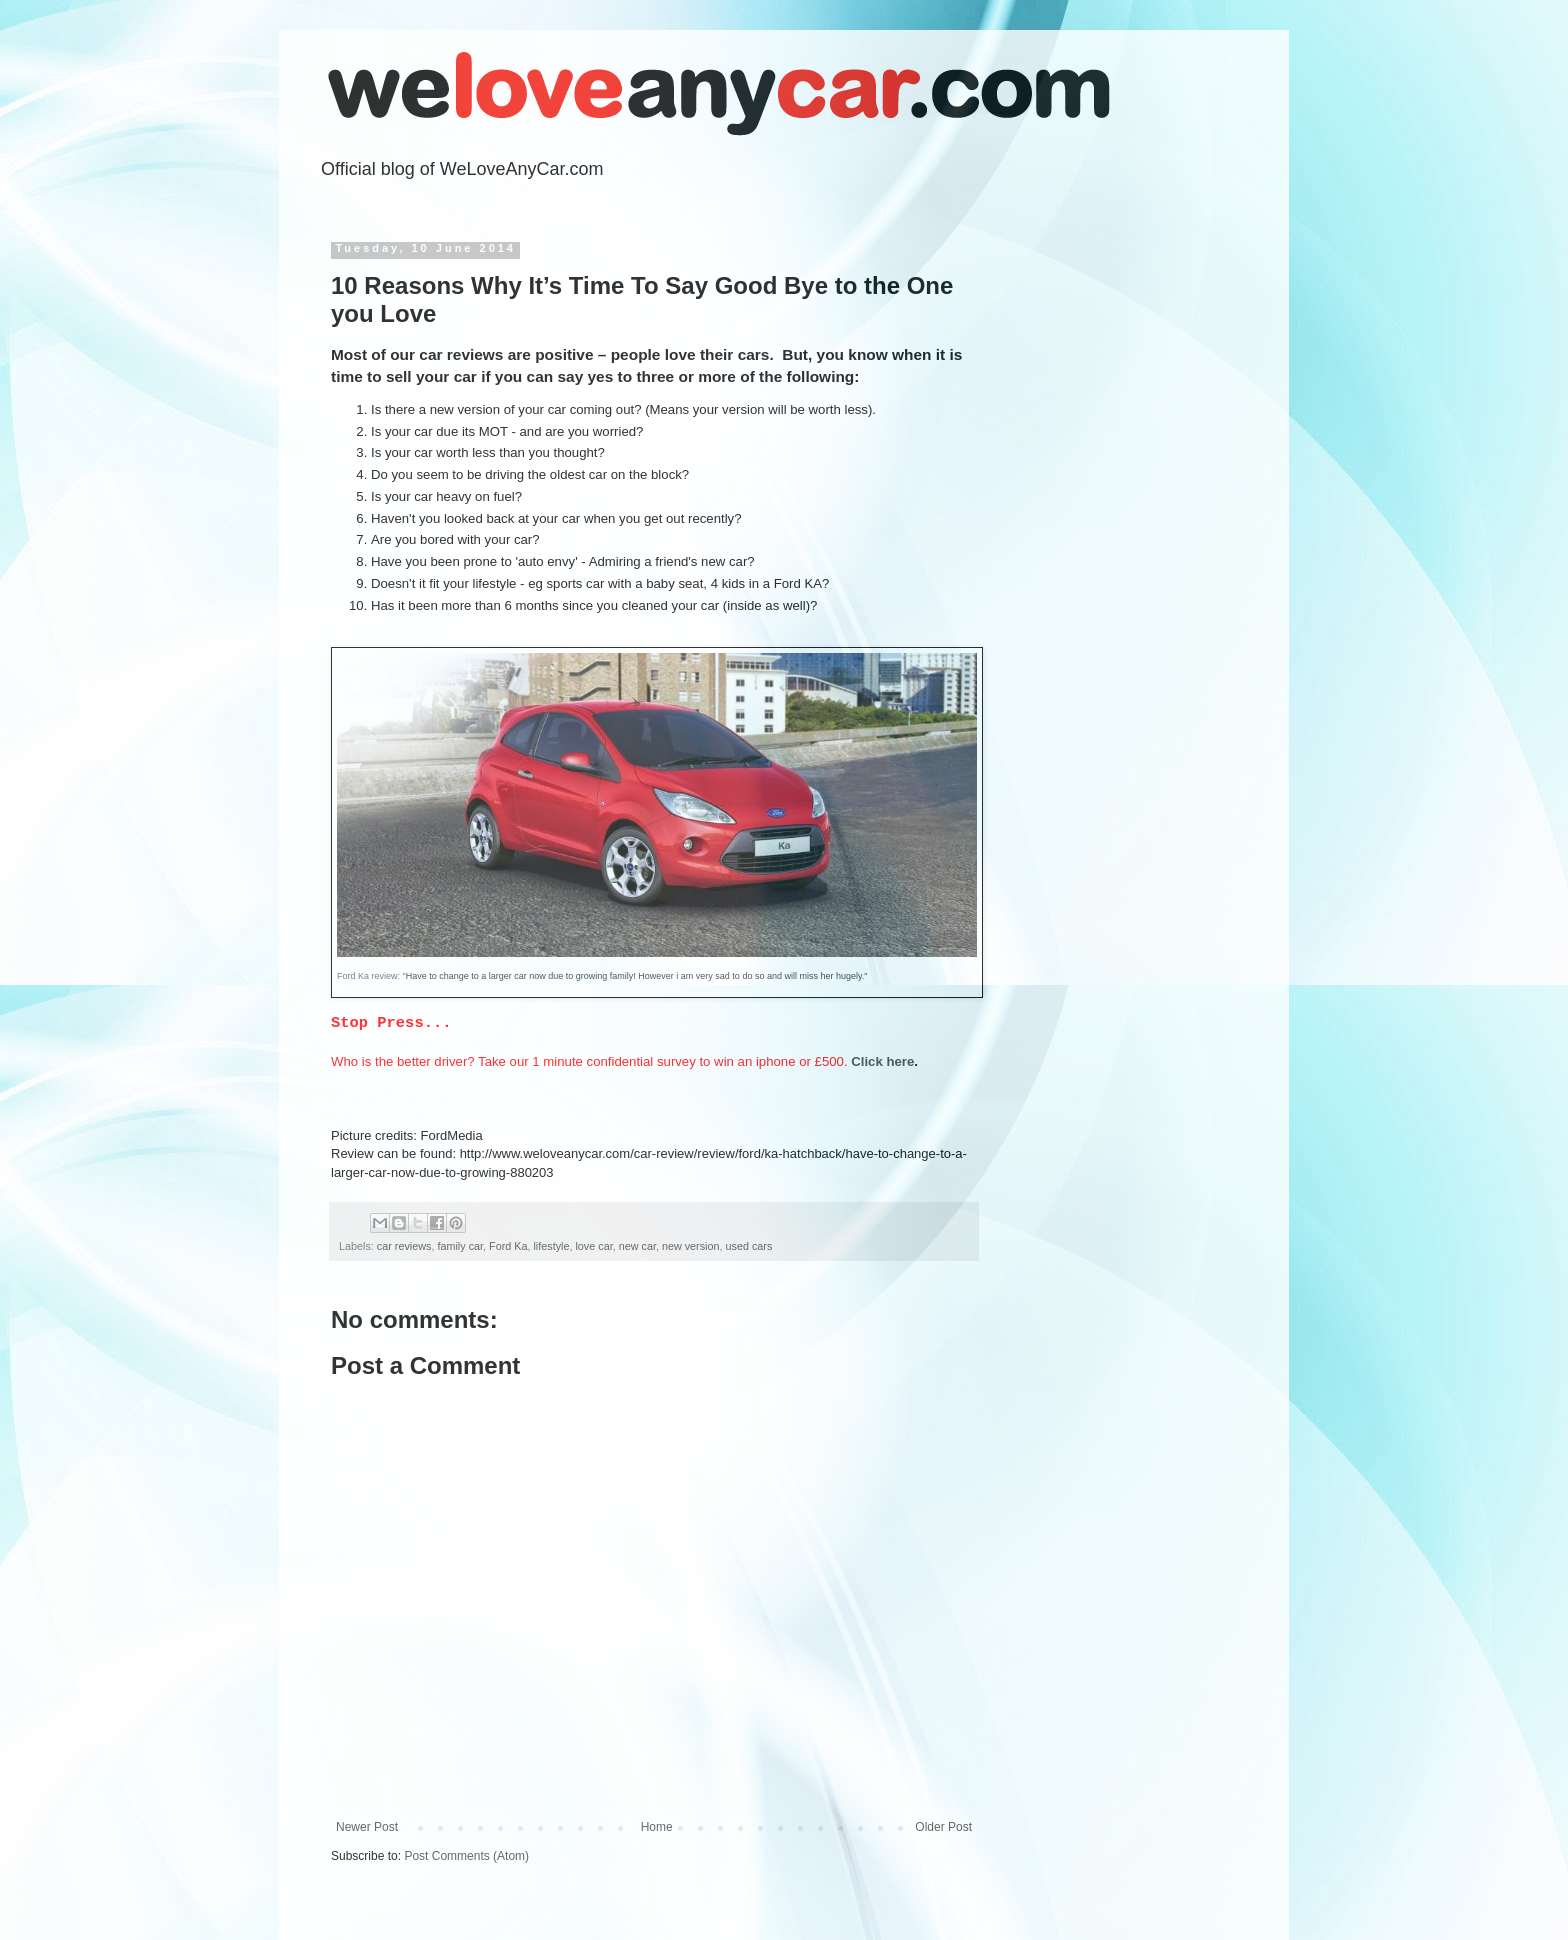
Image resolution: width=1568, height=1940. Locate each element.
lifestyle (551, 1246)
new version (691, 1246)
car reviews (404, 1246)
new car (637, 1246)
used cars (749, 1246)
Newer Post (367, 1827)
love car (593, 1246)
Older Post (943, 1827)
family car (460, 1246)
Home (657, 1827)
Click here (882, 1061)
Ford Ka (508, 1246)
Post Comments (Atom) (466, 1856)
